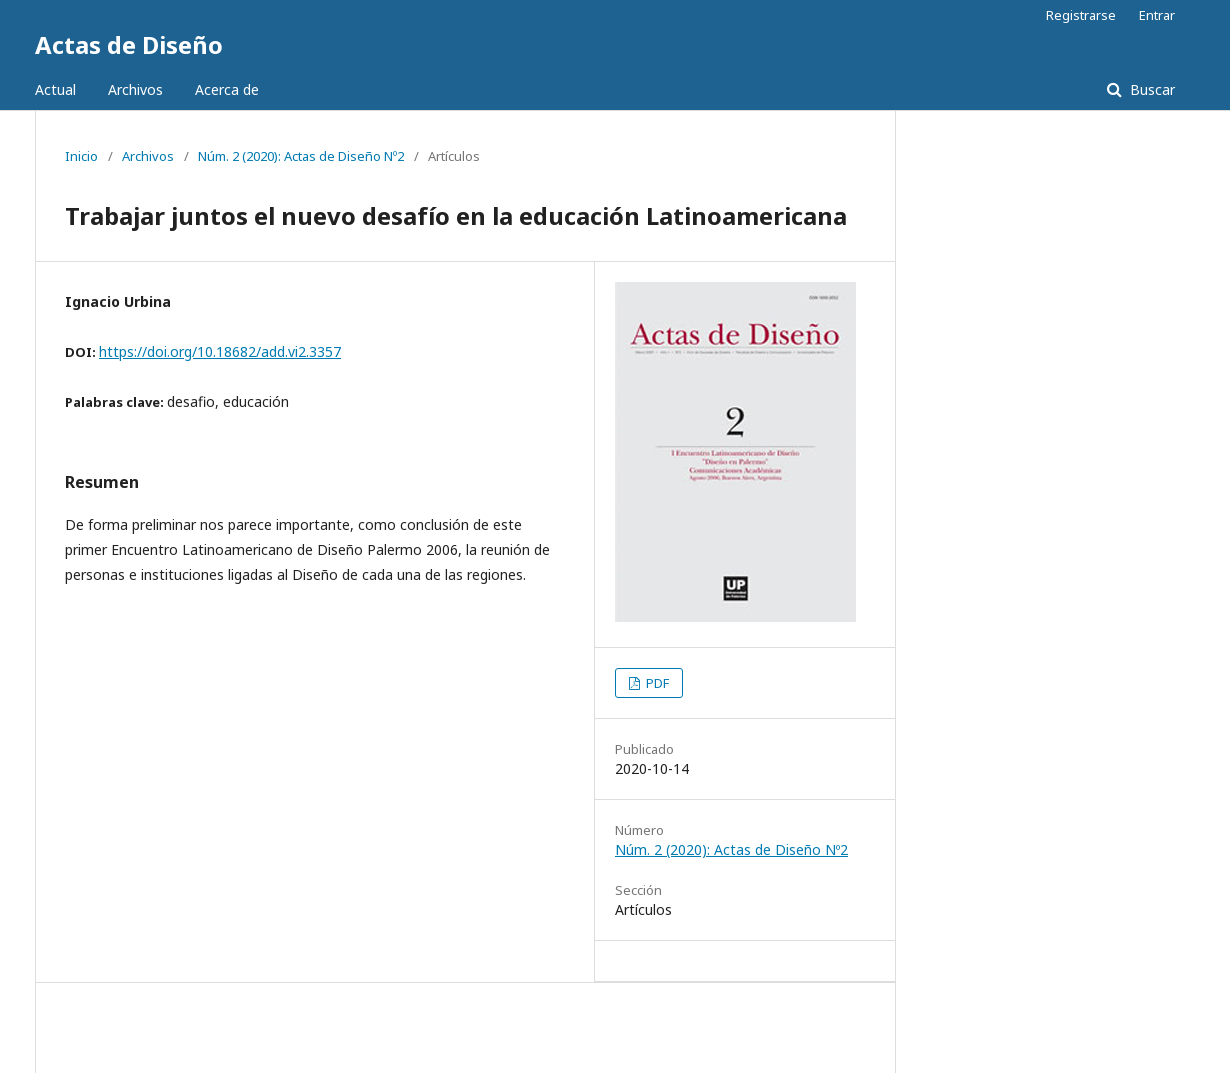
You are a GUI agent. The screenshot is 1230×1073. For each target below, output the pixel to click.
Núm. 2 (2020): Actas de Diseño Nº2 (301, 156)
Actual (55, 89)
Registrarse (1081, 15)
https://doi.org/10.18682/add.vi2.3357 (220, 351)
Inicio (81, 156)
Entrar (1157, 15)
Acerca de (227, 89)
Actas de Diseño (129, 44)
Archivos (135, 89)
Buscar (1150, 89)
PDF (656, 683)
